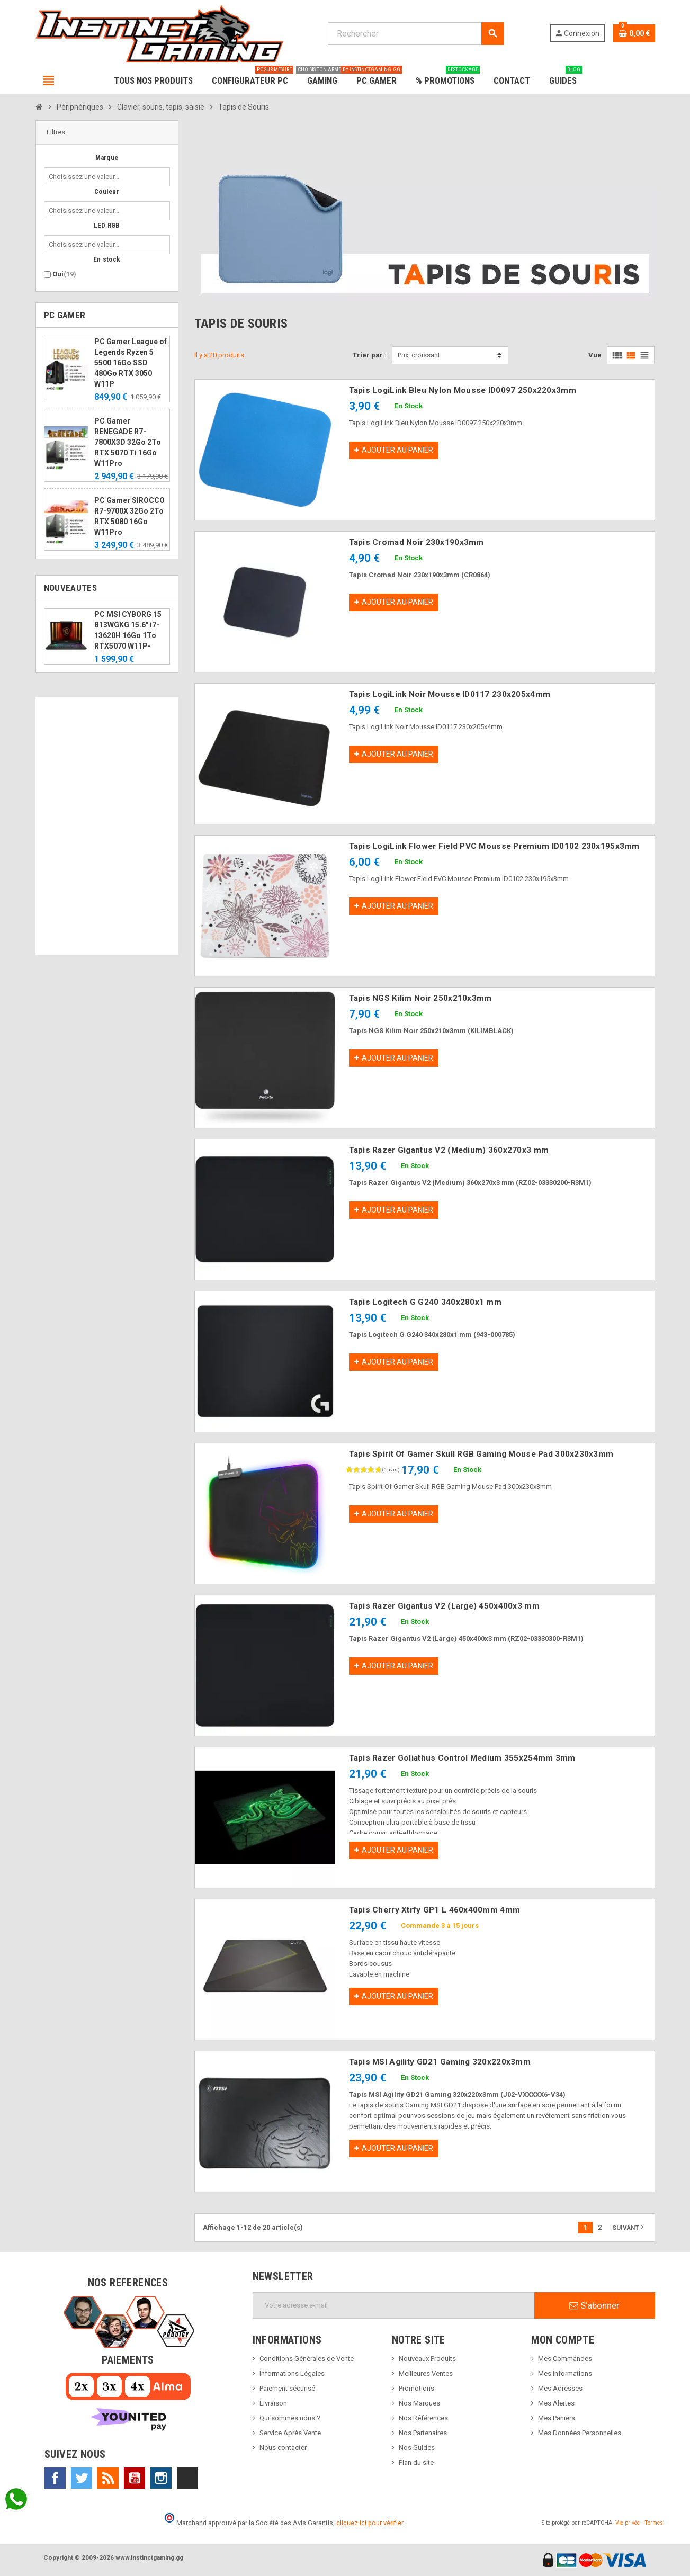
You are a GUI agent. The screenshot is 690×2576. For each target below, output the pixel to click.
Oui (64, 274)
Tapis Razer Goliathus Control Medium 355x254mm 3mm (462, 1758)
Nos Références (423, 2418)
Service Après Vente (290, 2433)
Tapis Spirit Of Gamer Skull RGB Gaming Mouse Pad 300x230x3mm (481, 1454)
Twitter (81, 2478)
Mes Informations (565, 2373)
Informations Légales (292, 2373)
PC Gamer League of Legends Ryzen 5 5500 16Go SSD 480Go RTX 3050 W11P (130, 362)
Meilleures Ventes (426, 2373)
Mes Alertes (556, 2403)
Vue (595, 355)
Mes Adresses (560, 2388)
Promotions (416, 2388)
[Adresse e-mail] (394, 2305)
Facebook (55, 2478)
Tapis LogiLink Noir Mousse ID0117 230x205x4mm (450, 694)
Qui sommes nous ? (289, 2418)
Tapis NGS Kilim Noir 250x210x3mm (420, 998)
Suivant (629, 2227)
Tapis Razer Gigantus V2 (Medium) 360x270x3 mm (449, 1150)
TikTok (187, 2478)
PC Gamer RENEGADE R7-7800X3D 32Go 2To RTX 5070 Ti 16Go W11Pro (127, 442)
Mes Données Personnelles (579, 2433)
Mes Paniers (556, 2418)
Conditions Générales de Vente (306, 2359)
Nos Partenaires (423, 2433)
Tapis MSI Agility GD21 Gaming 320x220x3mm (440, 2062)
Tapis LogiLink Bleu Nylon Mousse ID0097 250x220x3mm (462, 390)
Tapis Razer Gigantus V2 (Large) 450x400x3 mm (444, 1606)
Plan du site (416, 2462)
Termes (653, 2522)
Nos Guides (417, 2448)
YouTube (134, 2478)
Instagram (161, 2478)
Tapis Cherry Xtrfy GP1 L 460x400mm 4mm (435, 1910)
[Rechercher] (416, 33)
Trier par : (370, 355)
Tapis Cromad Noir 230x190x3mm (416, 542)
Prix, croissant (419, 355)
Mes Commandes (565, 2359)
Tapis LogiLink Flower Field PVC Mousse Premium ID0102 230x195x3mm (494, 846)
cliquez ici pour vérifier (369, 2523)
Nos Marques (419, 2403)
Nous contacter (283, 2448)
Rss (108, 2478)
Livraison (273, 2403)
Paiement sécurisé (287, 2388)
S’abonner (594, 2305)
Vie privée (627, 2522)
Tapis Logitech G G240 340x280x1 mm (425, 1302)
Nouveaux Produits (427, 2359)
